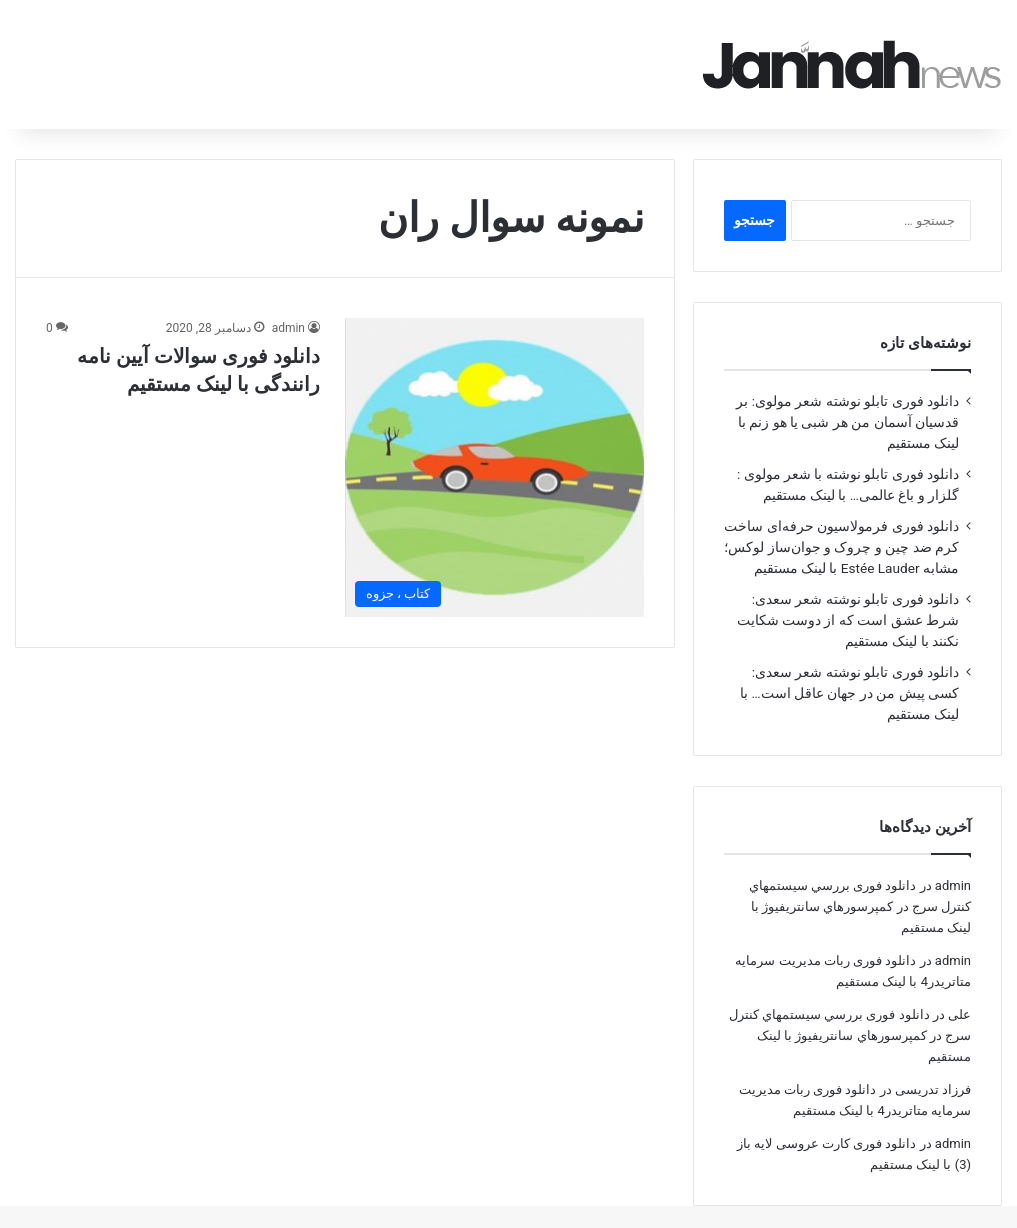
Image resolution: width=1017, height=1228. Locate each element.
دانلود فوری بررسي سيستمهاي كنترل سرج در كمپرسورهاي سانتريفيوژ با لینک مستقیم (860, 878)
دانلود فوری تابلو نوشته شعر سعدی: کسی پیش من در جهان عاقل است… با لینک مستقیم (849, 665)
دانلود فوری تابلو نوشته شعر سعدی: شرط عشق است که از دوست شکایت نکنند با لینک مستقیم (848, 592)
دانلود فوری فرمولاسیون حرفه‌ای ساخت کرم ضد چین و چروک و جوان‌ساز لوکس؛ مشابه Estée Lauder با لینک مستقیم (841, 519)
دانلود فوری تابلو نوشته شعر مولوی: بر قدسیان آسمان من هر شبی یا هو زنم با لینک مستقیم (847, 394)
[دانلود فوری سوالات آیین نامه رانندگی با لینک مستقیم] (494, 439)
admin (288, 300)
